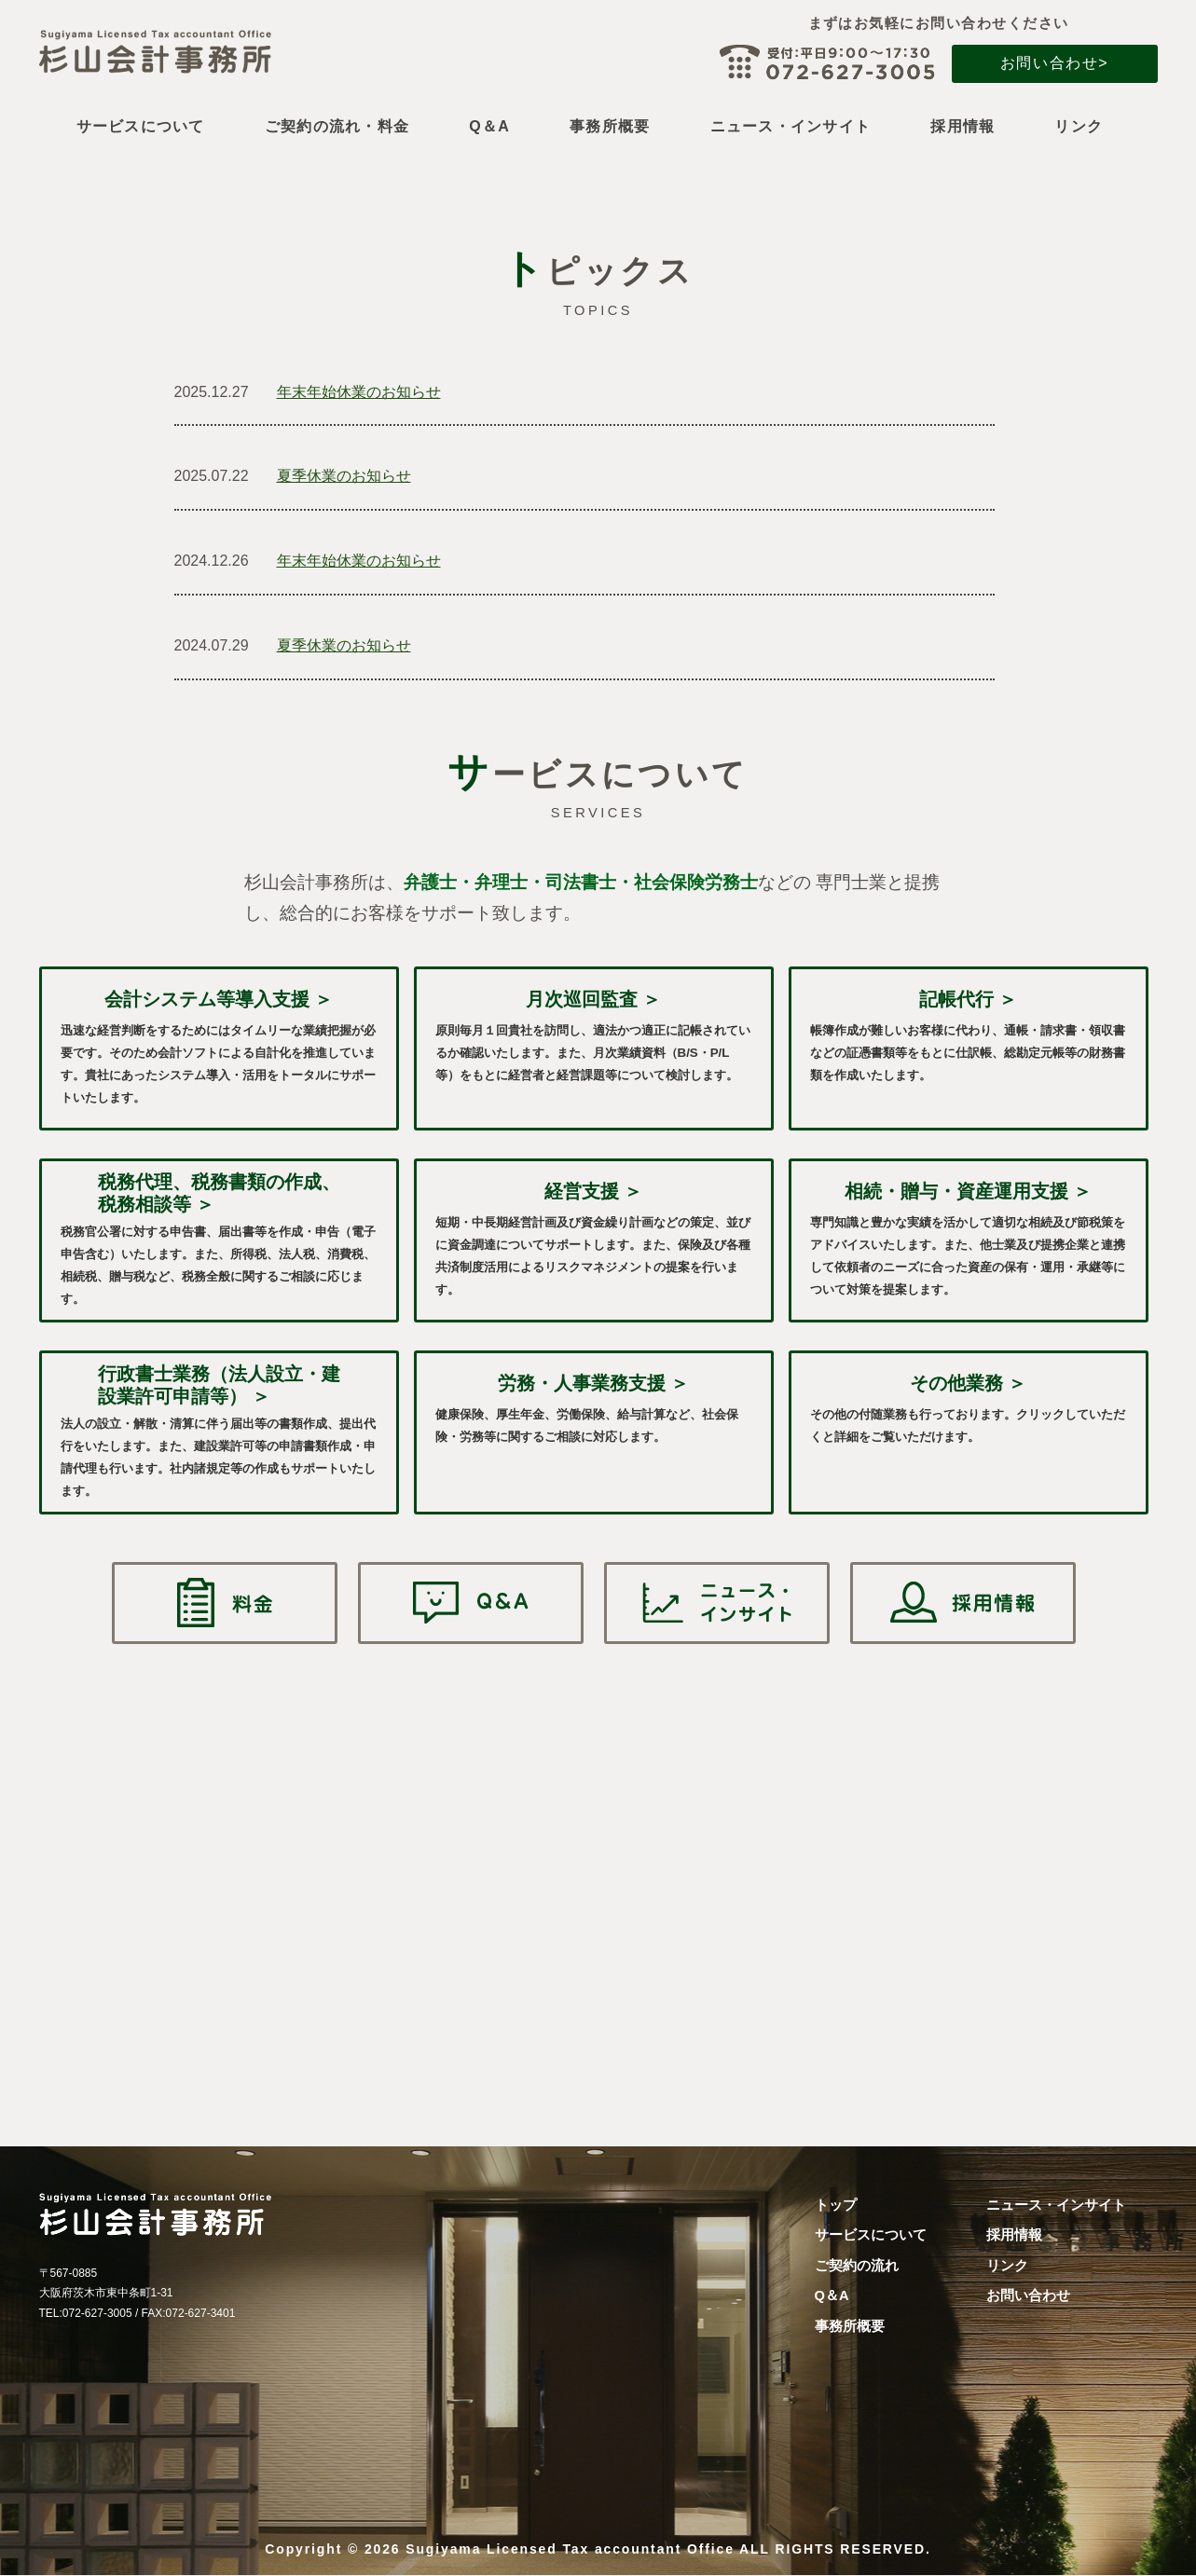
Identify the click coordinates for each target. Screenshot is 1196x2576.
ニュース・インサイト (791, 126)
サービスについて (140, 126)
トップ (836, 2205)
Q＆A (489, 126)
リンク (1078, 126)
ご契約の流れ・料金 (337, 126)
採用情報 (962, 126)
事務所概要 (610, 126)
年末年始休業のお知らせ (359, 392)
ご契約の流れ (857, 2265)
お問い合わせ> (1054, 63)
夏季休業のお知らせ (344, 476)
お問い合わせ (1028, 2295)
